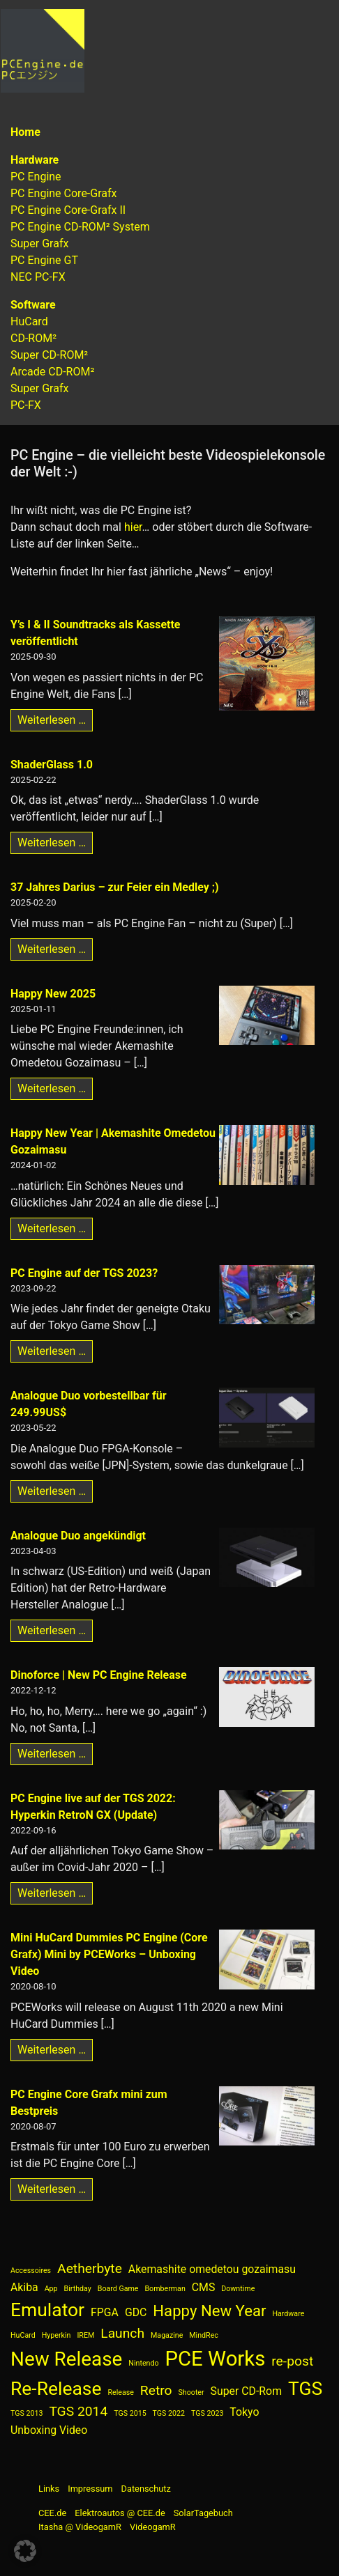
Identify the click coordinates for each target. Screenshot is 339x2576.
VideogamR (153, 2527)
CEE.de (52, 2513)
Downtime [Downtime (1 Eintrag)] (238, 2288)
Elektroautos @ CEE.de (120, 2513)
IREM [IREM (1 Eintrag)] (85, 2335)
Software (33, 304)
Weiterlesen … (55, 719)
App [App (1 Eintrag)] (51, 2288)
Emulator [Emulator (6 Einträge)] (47, 2309)
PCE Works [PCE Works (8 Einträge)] (215, 2359)
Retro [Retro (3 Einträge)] (156, 2390)
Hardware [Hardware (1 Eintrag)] (288, 2313)
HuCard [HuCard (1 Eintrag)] (23, 2335)
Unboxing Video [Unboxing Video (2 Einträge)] (48, 2430)
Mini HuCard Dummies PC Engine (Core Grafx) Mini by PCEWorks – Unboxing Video (109, 1954)
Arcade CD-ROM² (52, 371)
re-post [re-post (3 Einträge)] (292, 2361)
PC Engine (35, 176)
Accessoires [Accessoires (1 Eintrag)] (30, 2270)
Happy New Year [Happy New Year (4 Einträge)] (209, 2311)
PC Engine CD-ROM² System (80, 226)
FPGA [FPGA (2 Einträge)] (105, 2312)
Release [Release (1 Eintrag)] (120, 2392)
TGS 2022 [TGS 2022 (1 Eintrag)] (169, 2413)
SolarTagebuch (203, 2513)
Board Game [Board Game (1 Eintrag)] (118, 2288)
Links (48, 2488)
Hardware (34, 159)
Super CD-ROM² (49, 355)
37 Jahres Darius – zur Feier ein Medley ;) (114, 887)
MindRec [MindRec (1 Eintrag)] (203, 2335)
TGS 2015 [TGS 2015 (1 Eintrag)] (130, 2413)
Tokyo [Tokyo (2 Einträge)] (244, 2412)
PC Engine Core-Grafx (63, 193)
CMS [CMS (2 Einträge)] (204, 2287)
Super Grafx (39, 243)
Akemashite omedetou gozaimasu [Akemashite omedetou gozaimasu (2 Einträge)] (212, 2269)
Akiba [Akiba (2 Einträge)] (24, 2287)
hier (133, 527)
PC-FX (25, 405)
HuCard (29, 321)
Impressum (90, 2488)
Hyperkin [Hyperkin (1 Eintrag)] (56, 2335)
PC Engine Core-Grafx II (68, 210)
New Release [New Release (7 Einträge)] (66, 2359)
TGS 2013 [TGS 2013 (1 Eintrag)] (26, 2413)
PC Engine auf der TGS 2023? (84, 1273)
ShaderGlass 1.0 (51, 764)
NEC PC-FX (38, 277)
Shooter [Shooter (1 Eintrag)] (191, 2392)
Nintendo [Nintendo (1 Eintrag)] (143, 2363)
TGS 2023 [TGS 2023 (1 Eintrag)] (207, 2413)
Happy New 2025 (53, 993)
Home (25, 132)
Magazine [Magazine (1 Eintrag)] (167, 2335)
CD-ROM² (33, 338)
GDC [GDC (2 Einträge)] (135, 2312)
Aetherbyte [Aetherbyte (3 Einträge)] (89, 2268)
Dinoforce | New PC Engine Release (98, 1675)
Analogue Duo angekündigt (78, 1535)
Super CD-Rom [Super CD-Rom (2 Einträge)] (246, 2391)
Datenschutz (146, 2488)
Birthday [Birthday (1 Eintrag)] (77, 2288)
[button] (25, 2551)
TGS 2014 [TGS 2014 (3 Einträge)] (78, 2411)
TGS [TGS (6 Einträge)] (305, 2388)
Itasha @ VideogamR (79, 2527)
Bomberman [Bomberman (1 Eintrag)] (164, 2288)
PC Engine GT (44, 260)
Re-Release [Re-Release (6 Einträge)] (56, 2388)
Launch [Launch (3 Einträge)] (122, 2333)
